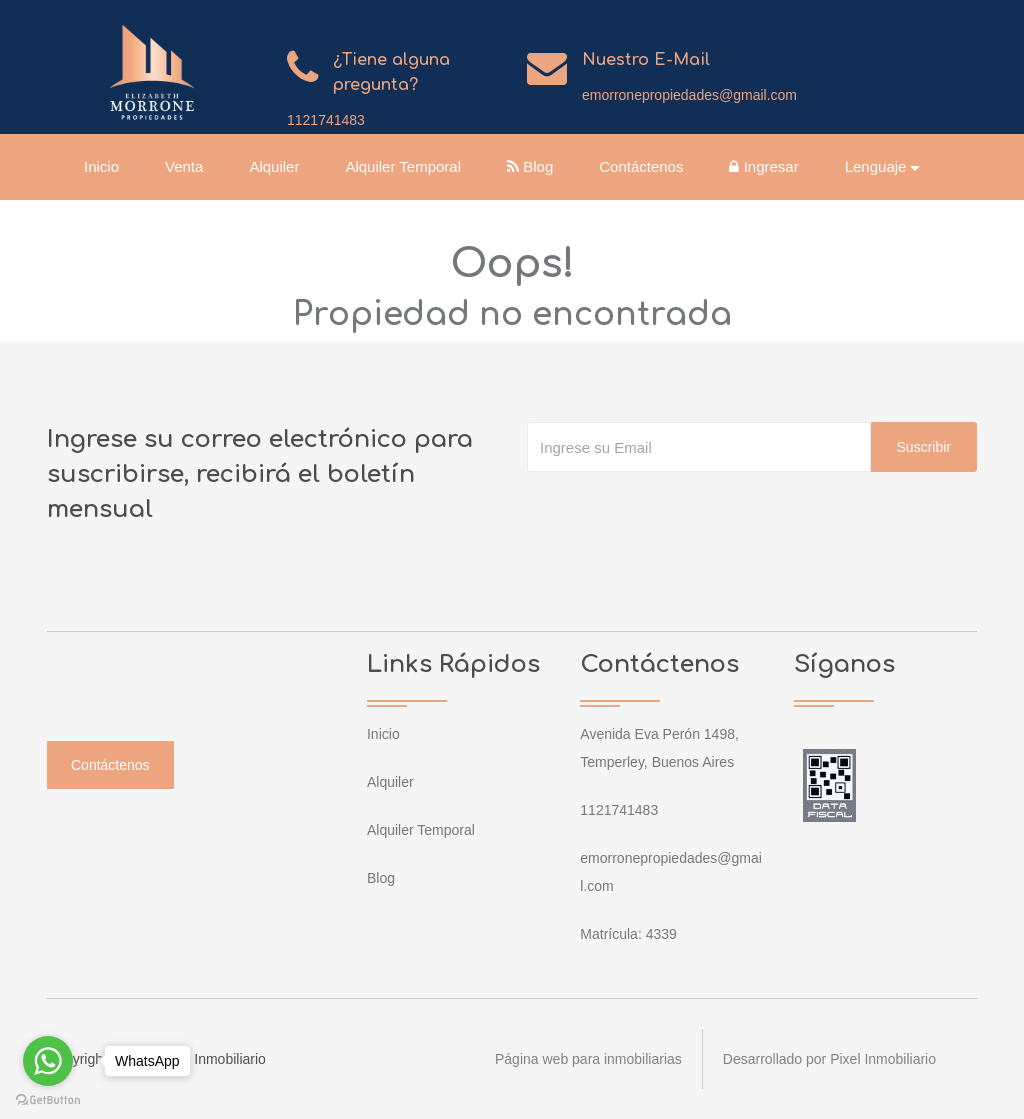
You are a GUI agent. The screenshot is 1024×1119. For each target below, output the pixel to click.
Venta (184, 166)
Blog (530, 166)
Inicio (101, 166)
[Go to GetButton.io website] (48, 1099)
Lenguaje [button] (876, 166)
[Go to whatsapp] (48, 1061)
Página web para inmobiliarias (588, 1059)
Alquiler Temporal (403, 166)
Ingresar (764, 166)
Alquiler (274, 166)
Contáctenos (641, 166)
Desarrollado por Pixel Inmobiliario (829, 1059)
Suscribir (924, 447)
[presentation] (679, 512)
